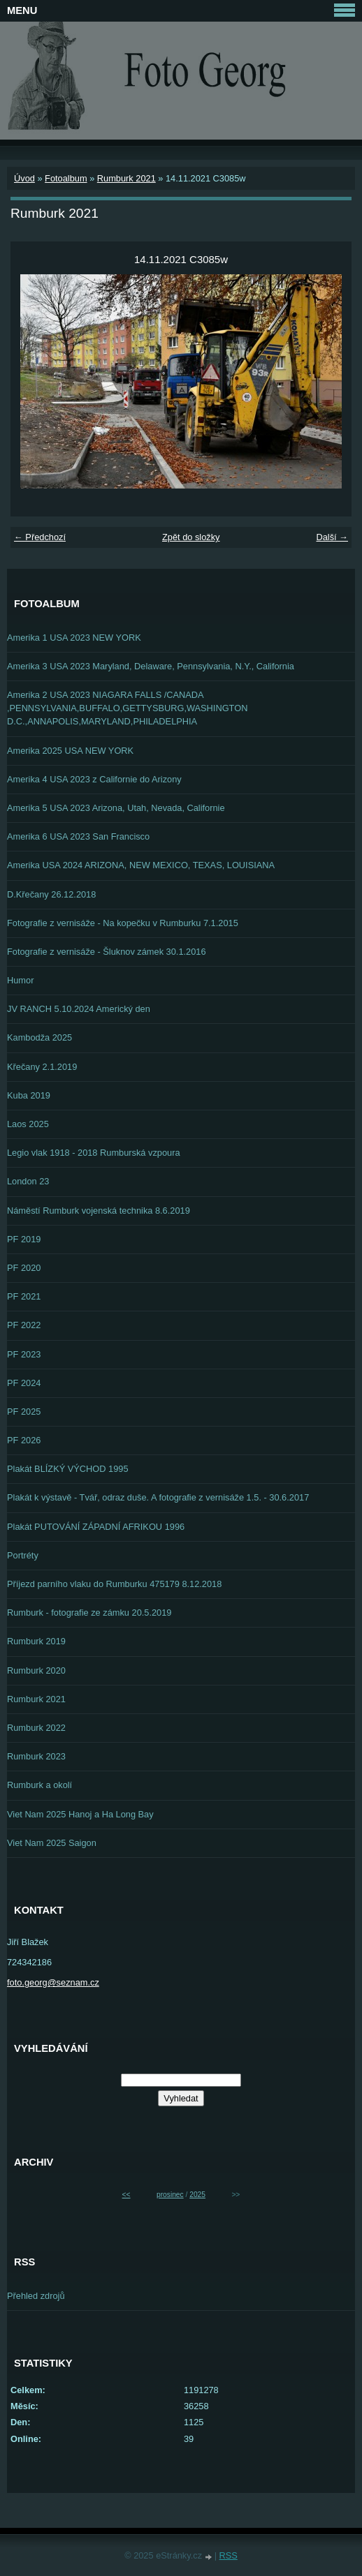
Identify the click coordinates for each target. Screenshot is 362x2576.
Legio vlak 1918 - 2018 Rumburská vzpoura (93, 1152)
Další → (332, 537)
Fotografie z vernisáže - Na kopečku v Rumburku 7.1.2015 (122, 923)
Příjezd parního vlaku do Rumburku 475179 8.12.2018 (114, 1584)
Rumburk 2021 (126, 178)
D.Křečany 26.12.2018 (51, 894)
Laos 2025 (28, 1124)
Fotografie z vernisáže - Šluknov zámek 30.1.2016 (106, 951)
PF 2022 (24, 1325)
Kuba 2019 (28, 1095)
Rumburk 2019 (36, 1641)
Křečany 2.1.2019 (42, 1067)
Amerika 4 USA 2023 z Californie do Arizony (94, 779)
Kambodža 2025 (39, 1037)
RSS (228, 2555)
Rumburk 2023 (36, 1756)
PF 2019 (24, 1239)
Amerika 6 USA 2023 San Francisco (78, 836)
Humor (20, 980)
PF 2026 (24, 1440)
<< (126, 2194)
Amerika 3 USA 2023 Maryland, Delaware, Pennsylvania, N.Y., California (150, 666)
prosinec (170, 2194)
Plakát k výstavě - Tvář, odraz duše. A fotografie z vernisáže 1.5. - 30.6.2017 (158, 1497)
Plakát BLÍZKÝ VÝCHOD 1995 (68, 1469)
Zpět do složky (191, 537)
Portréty (22, 1555)
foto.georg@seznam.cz (53, 1982)
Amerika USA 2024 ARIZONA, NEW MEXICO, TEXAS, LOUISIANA (141, 865)
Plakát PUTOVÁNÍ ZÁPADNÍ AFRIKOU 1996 (95, 1526)
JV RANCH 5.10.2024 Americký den (78, 1009)
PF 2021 (24, 1296)
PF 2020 (24, 1268)
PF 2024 (24, 1383)
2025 (197, 2194)
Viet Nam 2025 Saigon (51, 1843)
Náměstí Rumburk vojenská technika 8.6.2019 (98, 1210)
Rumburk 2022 (36, 1727)
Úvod (24, 178)
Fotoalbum (66, 178)
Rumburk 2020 (36, 1670)
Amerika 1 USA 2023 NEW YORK (74, 637)
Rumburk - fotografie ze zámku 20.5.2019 (89, 1612)
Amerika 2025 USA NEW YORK (70, 750)
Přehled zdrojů (36, 2296)
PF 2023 (24, 1354)
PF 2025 (24, 1411)
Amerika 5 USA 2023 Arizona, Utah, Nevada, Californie (116, 808)
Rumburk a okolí (39, 1785)
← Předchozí (40, 537)
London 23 (28, 1181)
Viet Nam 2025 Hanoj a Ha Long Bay (80, 1814)
